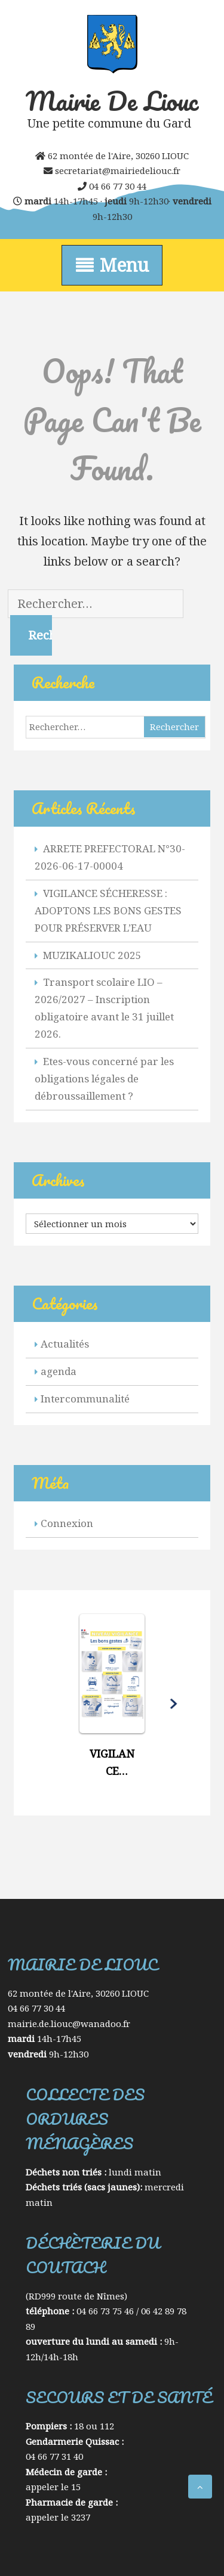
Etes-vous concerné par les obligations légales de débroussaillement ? (104, 1078)
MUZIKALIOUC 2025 (92, 955)
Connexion (67, 1523)
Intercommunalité (85, 1398)
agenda (58, 1371)
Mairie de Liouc (112, 101)
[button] (112, 1701)
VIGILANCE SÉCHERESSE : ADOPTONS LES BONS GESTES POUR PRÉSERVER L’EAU (108, 910)
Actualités (65, 1344)
